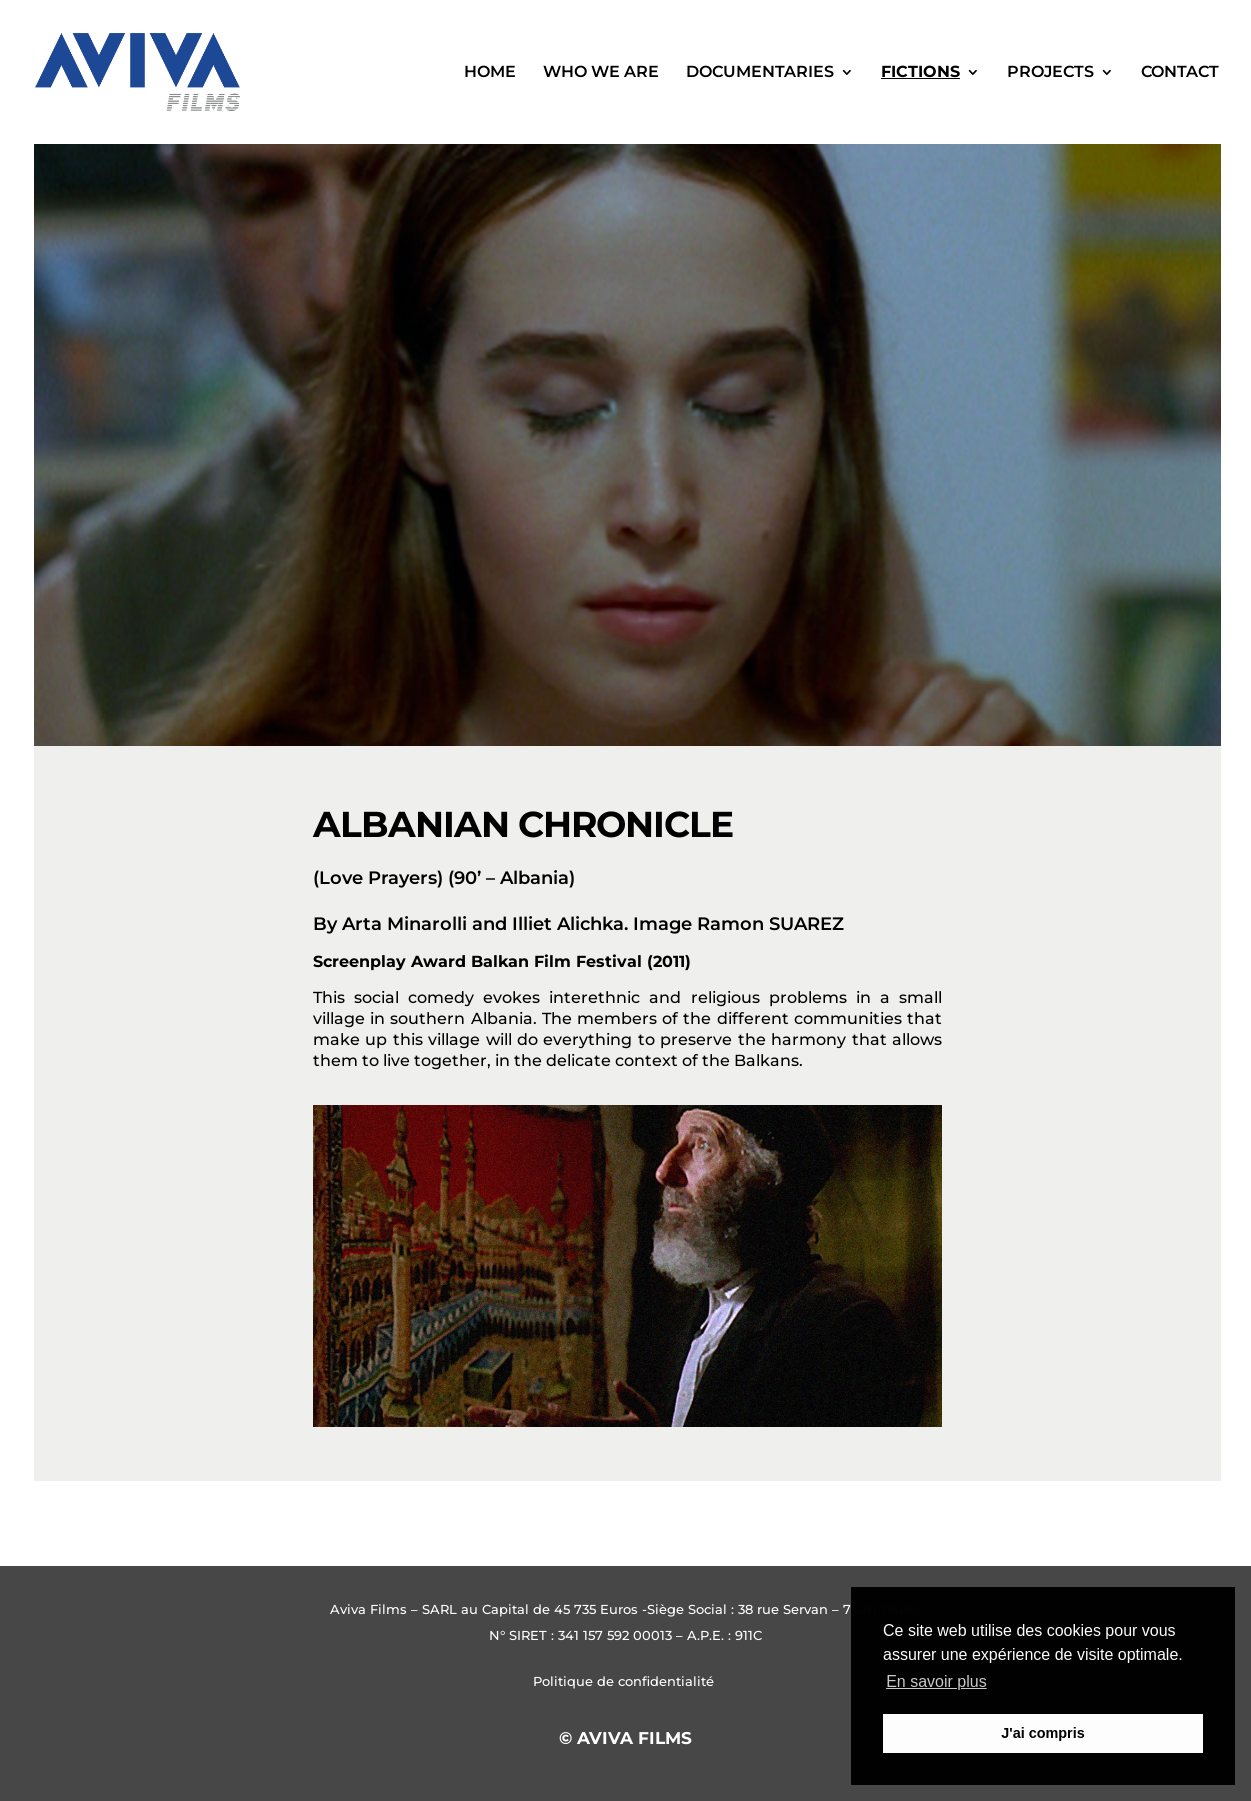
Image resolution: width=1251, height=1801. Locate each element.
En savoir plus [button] (936, 1681)
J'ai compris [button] (1042, 1733)
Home (490, 73)
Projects (1050, 73)
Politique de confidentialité (625, 1681)
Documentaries (760, 73)
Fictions (920, 73)
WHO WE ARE (601, 73)
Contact (1180, 73)
